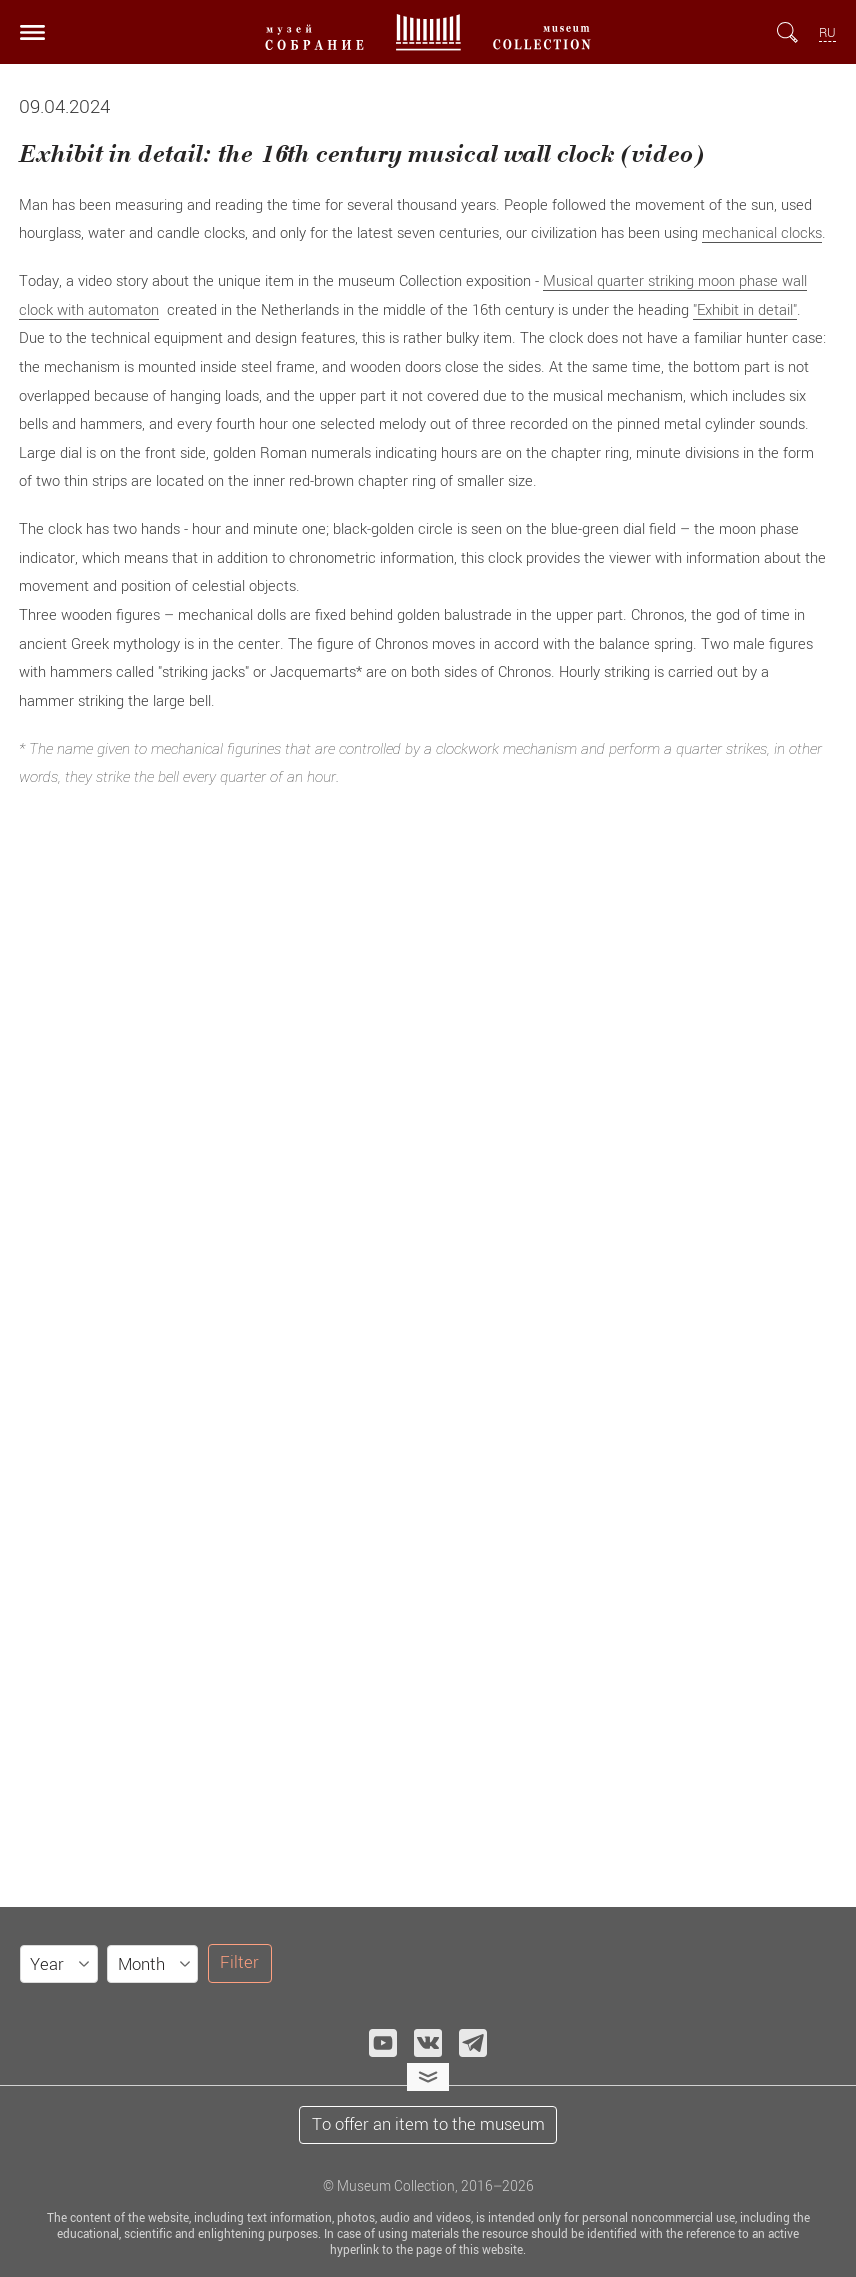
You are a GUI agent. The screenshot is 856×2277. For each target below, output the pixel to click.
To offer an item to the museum (428, 2124)
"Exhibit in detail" (745, 309)
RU (827, 32)
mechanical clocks (762, 232)
